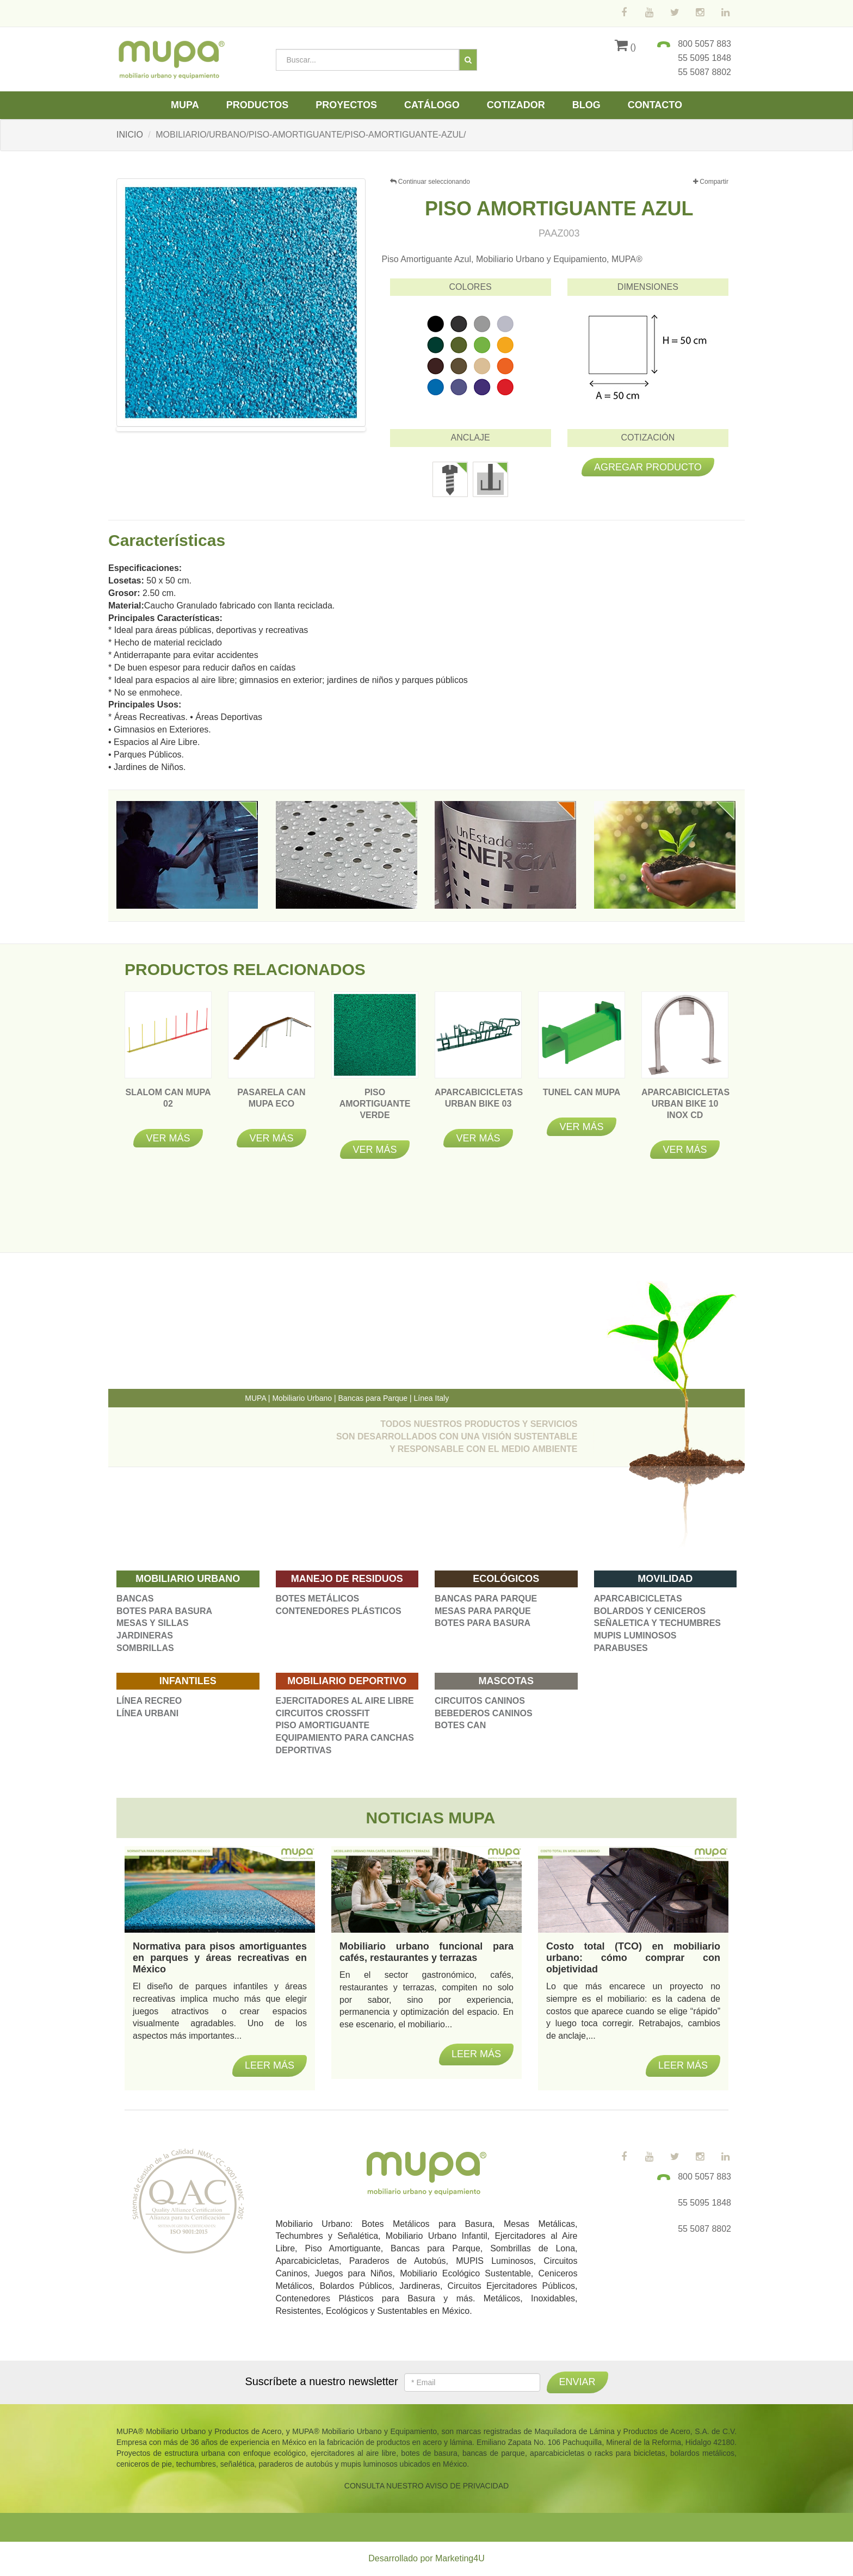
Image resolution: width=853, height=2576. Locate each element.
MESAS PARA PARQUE (483, 1611)
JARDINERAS (144, 1635)
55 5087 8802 (704, 72)
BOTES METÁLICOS (318, 1598)
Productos (257, 105)
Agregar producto (648, 467)
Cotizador (516, 105)
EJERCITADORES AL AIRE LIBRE (345, 1700)
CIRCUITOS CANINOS (480, 1700)
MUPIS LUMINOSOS (635, 1635)
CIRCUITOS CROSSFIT (323, 1713)
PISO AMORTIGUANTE (323, 1725)
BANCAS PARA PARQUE (486, 1598)
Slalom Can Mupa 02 (168, 1104)
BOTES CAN (460, 1725)
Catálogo (432, 105)
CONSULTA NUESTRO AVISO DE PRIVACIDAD (426, 2485)
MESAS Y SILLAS (152, 1623)
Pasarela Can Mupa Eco (271, 1104)
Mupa (185, 105)
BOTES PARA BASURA (164, 1611)
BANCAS (134, 1598)
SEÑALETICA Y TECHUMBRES (657, 1623)
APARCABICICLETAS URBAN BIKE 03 (479, 1104)
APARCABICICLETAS (638, 1598)
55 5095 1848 (704, 58)
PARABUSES (621, 1648)
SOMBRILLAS (145, 1648)
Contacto (655, 105)
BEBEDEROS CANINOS (484, 1713)
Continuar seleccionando (430, 181)
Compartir (710, 181)
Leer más (269, 2065)
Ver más (168, 1138)
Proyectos (346, 105)
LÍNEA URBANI (147, 1713)
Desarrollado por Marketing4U (426, 2558)
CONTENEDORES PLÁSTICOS (338, 1611)
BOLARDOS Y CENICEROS (650, 1611)
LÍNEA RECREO (149, 1700)
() (625, 47)
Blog (586, 105)
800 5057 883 (704, 43)
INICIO (129, 134)
